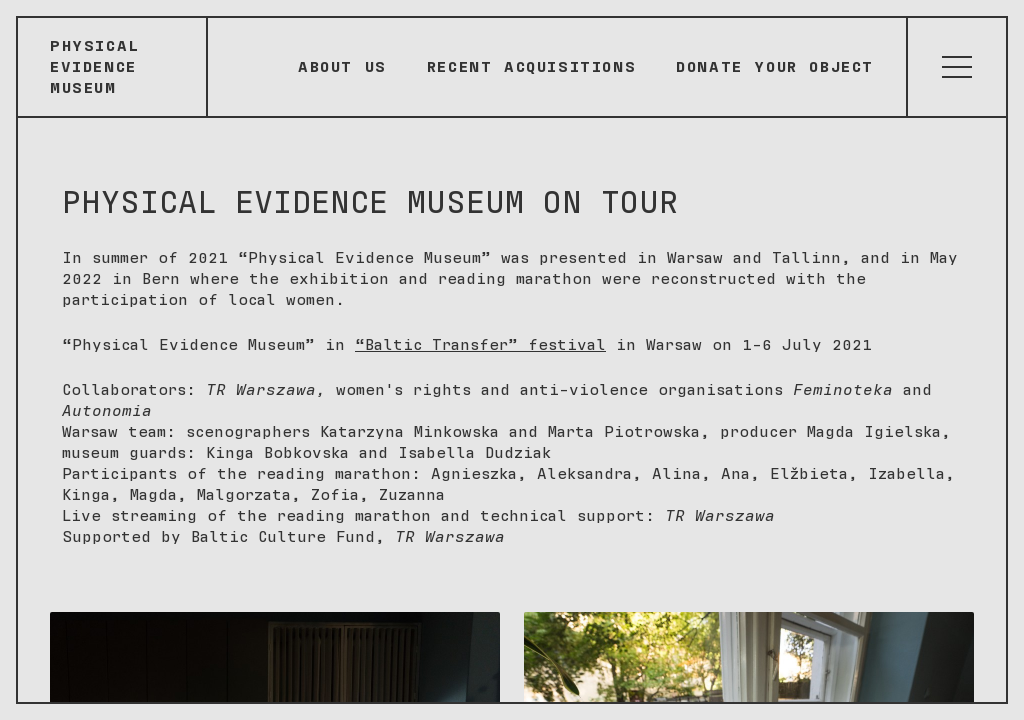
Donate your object (775, 67)
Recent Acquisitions (531, 67)
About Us (342, 67)
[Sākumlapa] (113, 67)
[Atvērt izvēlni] (956, 67)
